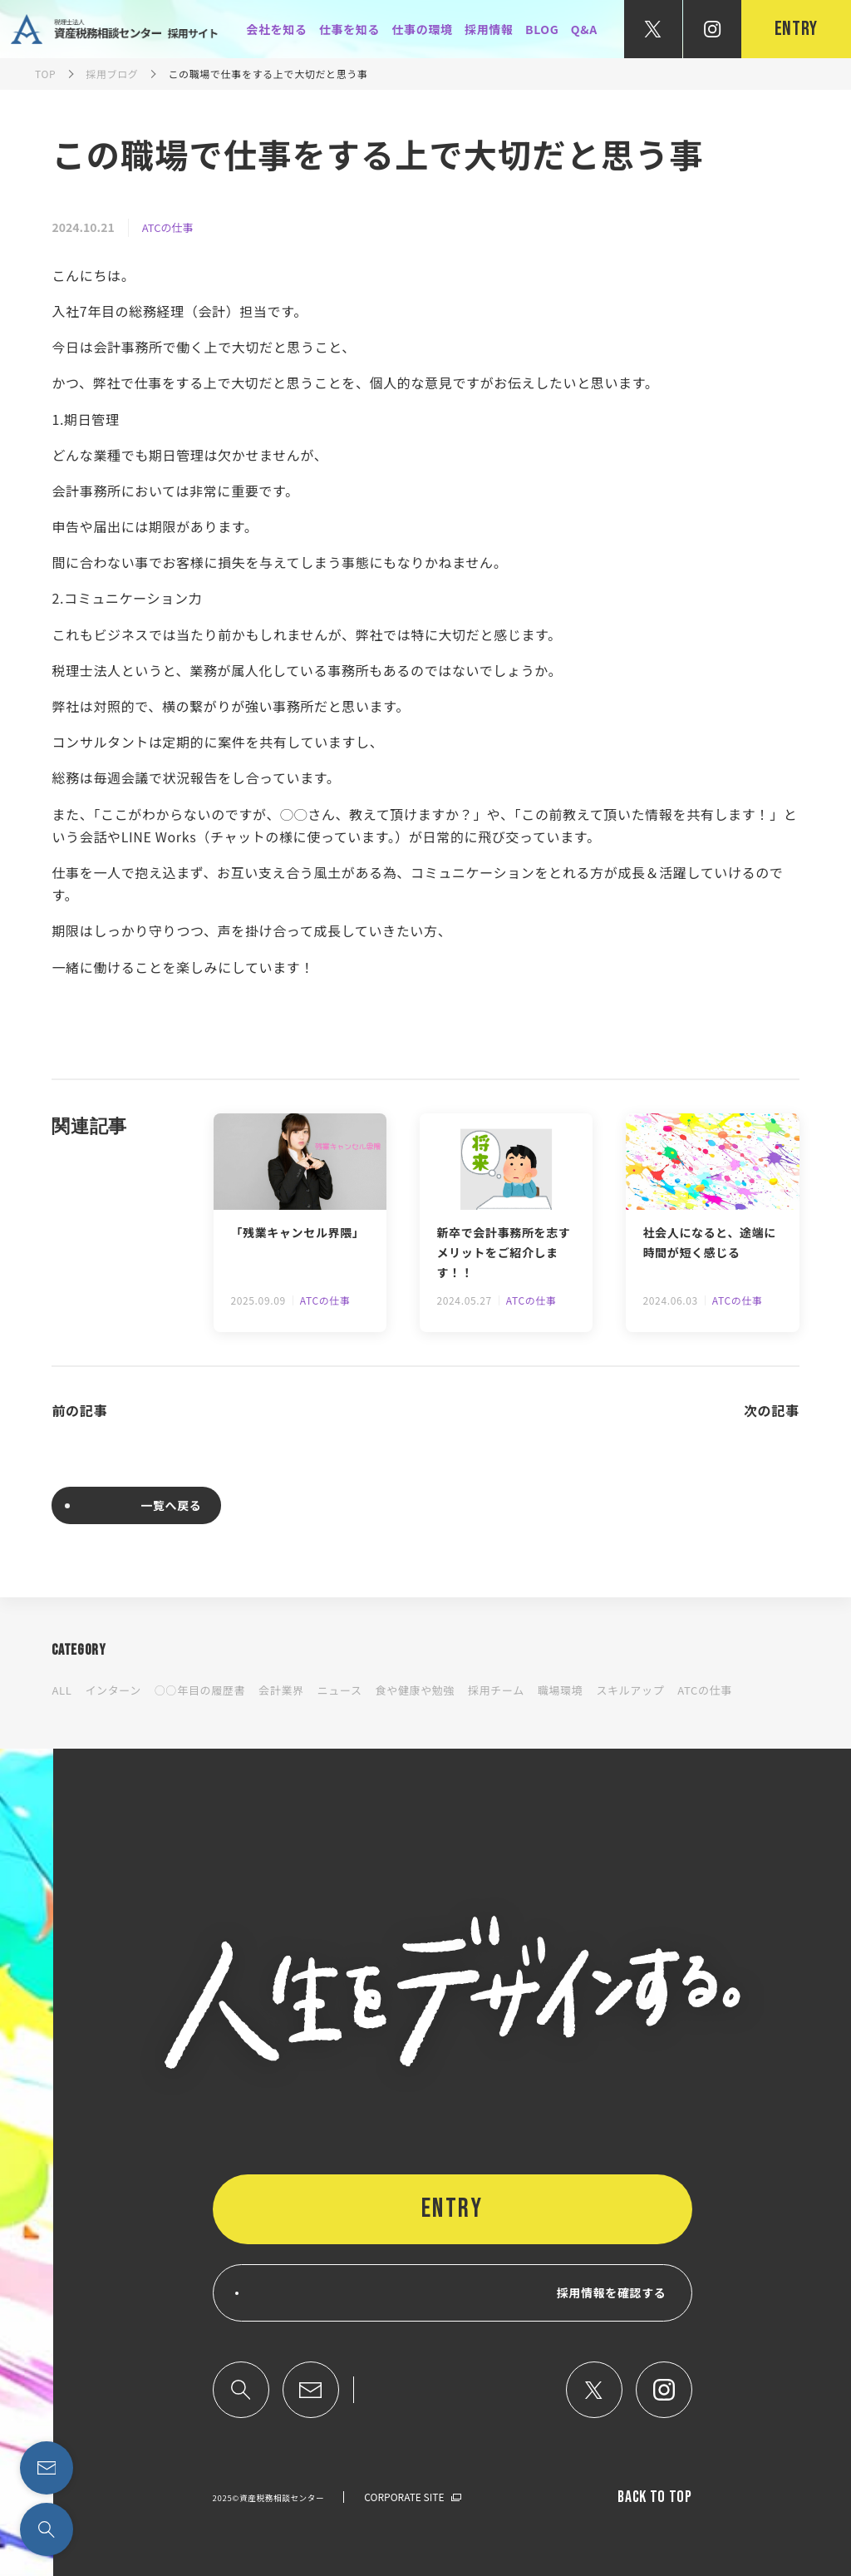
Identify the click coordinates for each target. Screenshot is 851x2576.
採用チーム (496, 1690)
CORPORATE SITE (404, 2497)
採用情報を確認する (612, 2292)
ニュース (339, 1690)
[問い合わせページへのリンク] (46, 2468)
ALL (61, 1690)
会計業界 (281, 1690)
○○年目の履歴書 (200, 1690)
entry (796, 29)
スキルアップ (630, 1690)
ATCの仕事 (168, 227)
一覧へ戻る (170, 1505)
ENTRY (452, 2209)
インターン (113, 1690)
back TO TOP (654, 2497)
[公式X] (653, 29)
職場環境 (560, 1690)
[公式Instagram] (712, 29)
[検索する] (46, 2529)
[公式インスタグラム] (664, 2389)
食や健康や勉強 (415, 1690)
